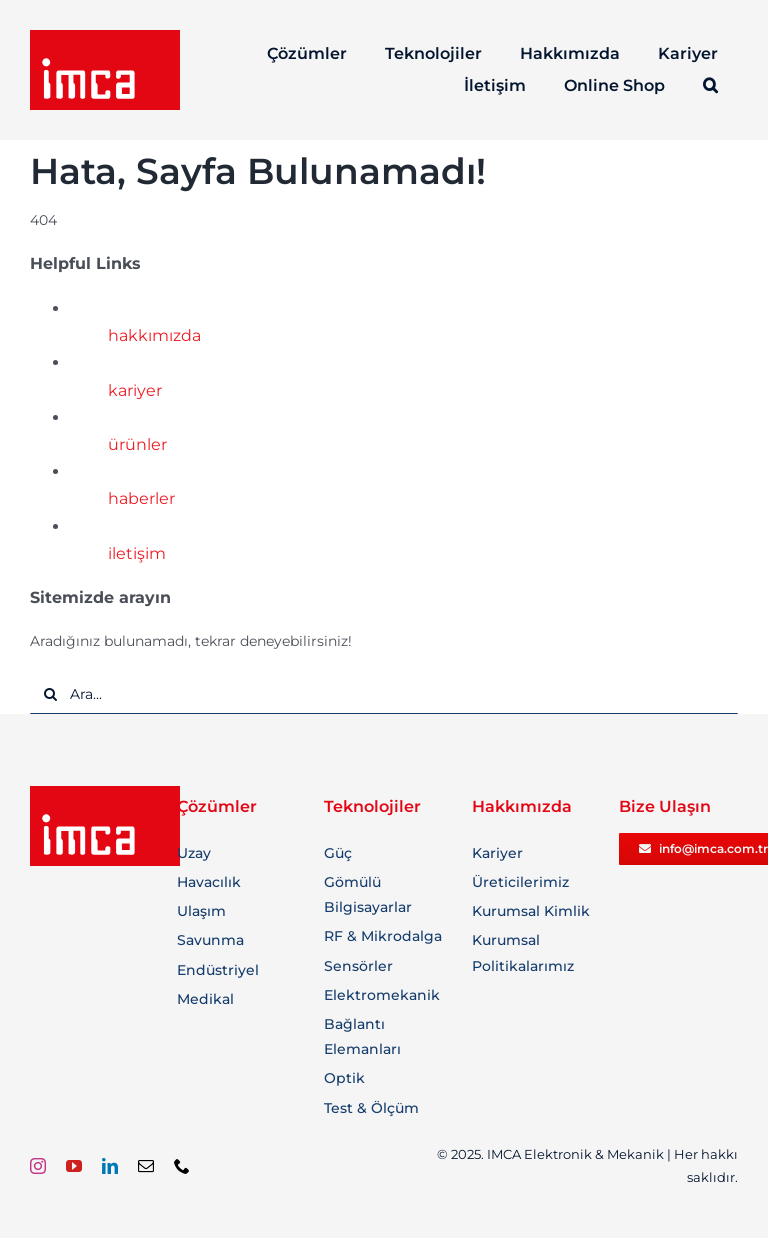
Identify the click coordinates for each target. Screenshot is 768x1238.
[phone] (182, 1166)
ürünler (137, 444)
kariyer (135, 390)
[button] (711, 86)
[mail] (146, 1166)
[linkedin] (110, 1166)
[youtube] (74, 1166)
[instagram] (38, 1166)
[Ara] (50, 694)
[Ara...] (384, 694)
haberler (141, 498)
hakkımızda (154, 335)
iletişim (137, 553)
